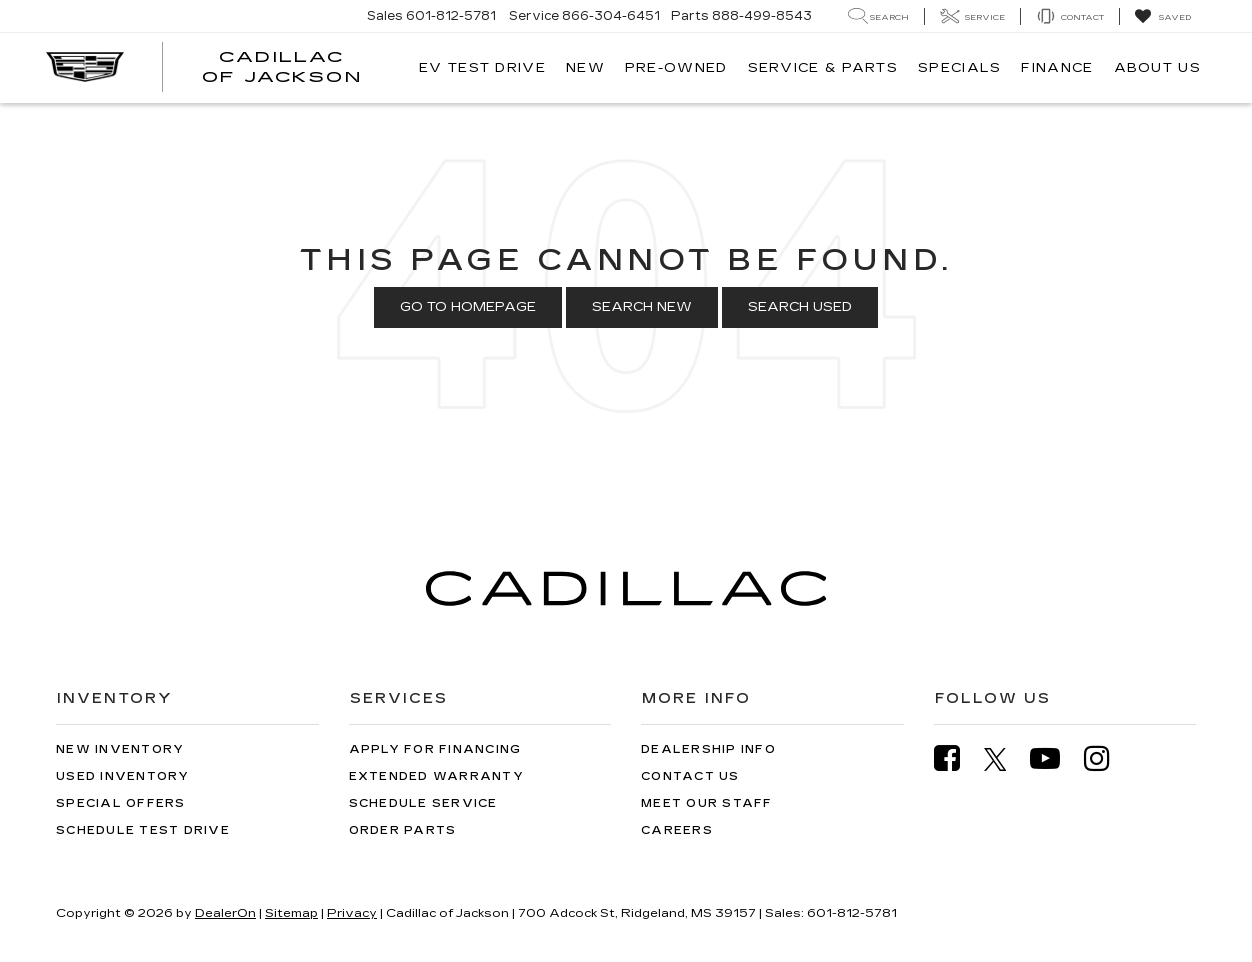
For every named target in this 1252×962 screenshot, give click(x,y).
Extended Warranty (436, 776)
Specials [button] (959, 68)
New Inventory (120, 749)
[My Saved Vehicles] (1162, 17)
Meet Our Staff (707, 803)
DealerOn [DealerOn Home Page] (225, 913)
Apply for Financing (435, 749)
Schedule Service (423, 803)
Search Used (800, 307)
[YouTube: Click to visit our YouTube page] (1055, 758)
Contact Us (690, 776)
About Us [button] (1157, 68)
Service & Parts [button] (823, 68)
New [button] (585, 68)
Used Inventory (123, 776)
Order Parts (403, 830)
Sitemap (291, 913)
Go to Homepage (468, 307)
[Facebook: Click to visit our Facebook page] (957, 758)
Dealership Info (708, 749)
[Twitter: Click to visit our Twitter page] (1005, 759)
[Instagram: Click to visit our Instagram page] (1107, 758)
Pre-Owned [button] (676, 68)
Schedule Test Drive (143, 830)
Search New (642, 307)
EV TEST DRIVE (482, 68)
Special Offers (121, 803)
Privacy (352, 913)
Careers (677, 830)
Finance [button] (1057, 68)
